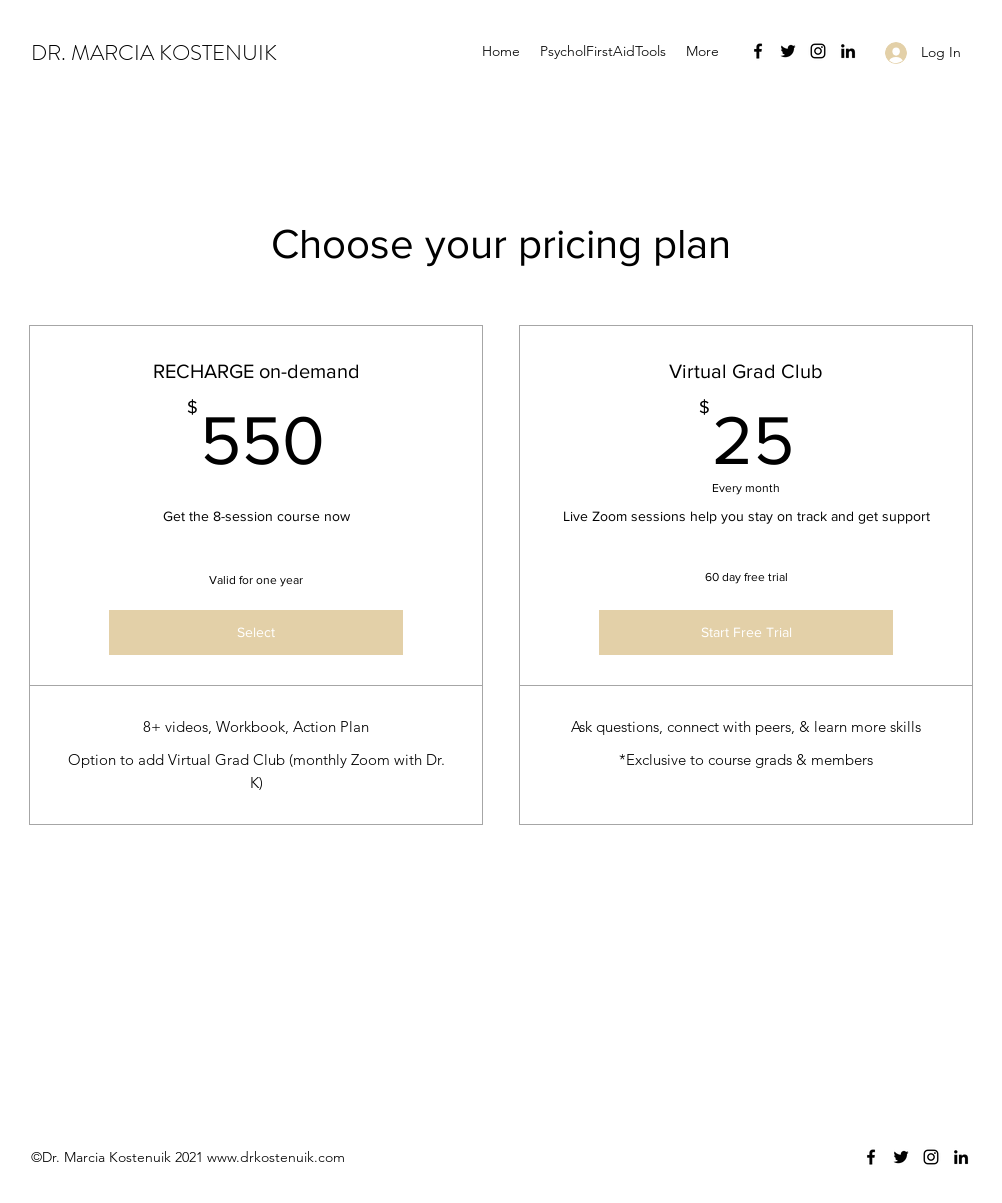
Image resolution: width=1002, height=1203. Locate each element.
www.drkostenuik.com (276, 1157)
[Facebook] (758, 51)
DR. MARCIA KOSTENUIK (154, 52)
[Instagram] (818, 51)
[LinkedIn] (848, 51)
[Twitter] (788, 51)
